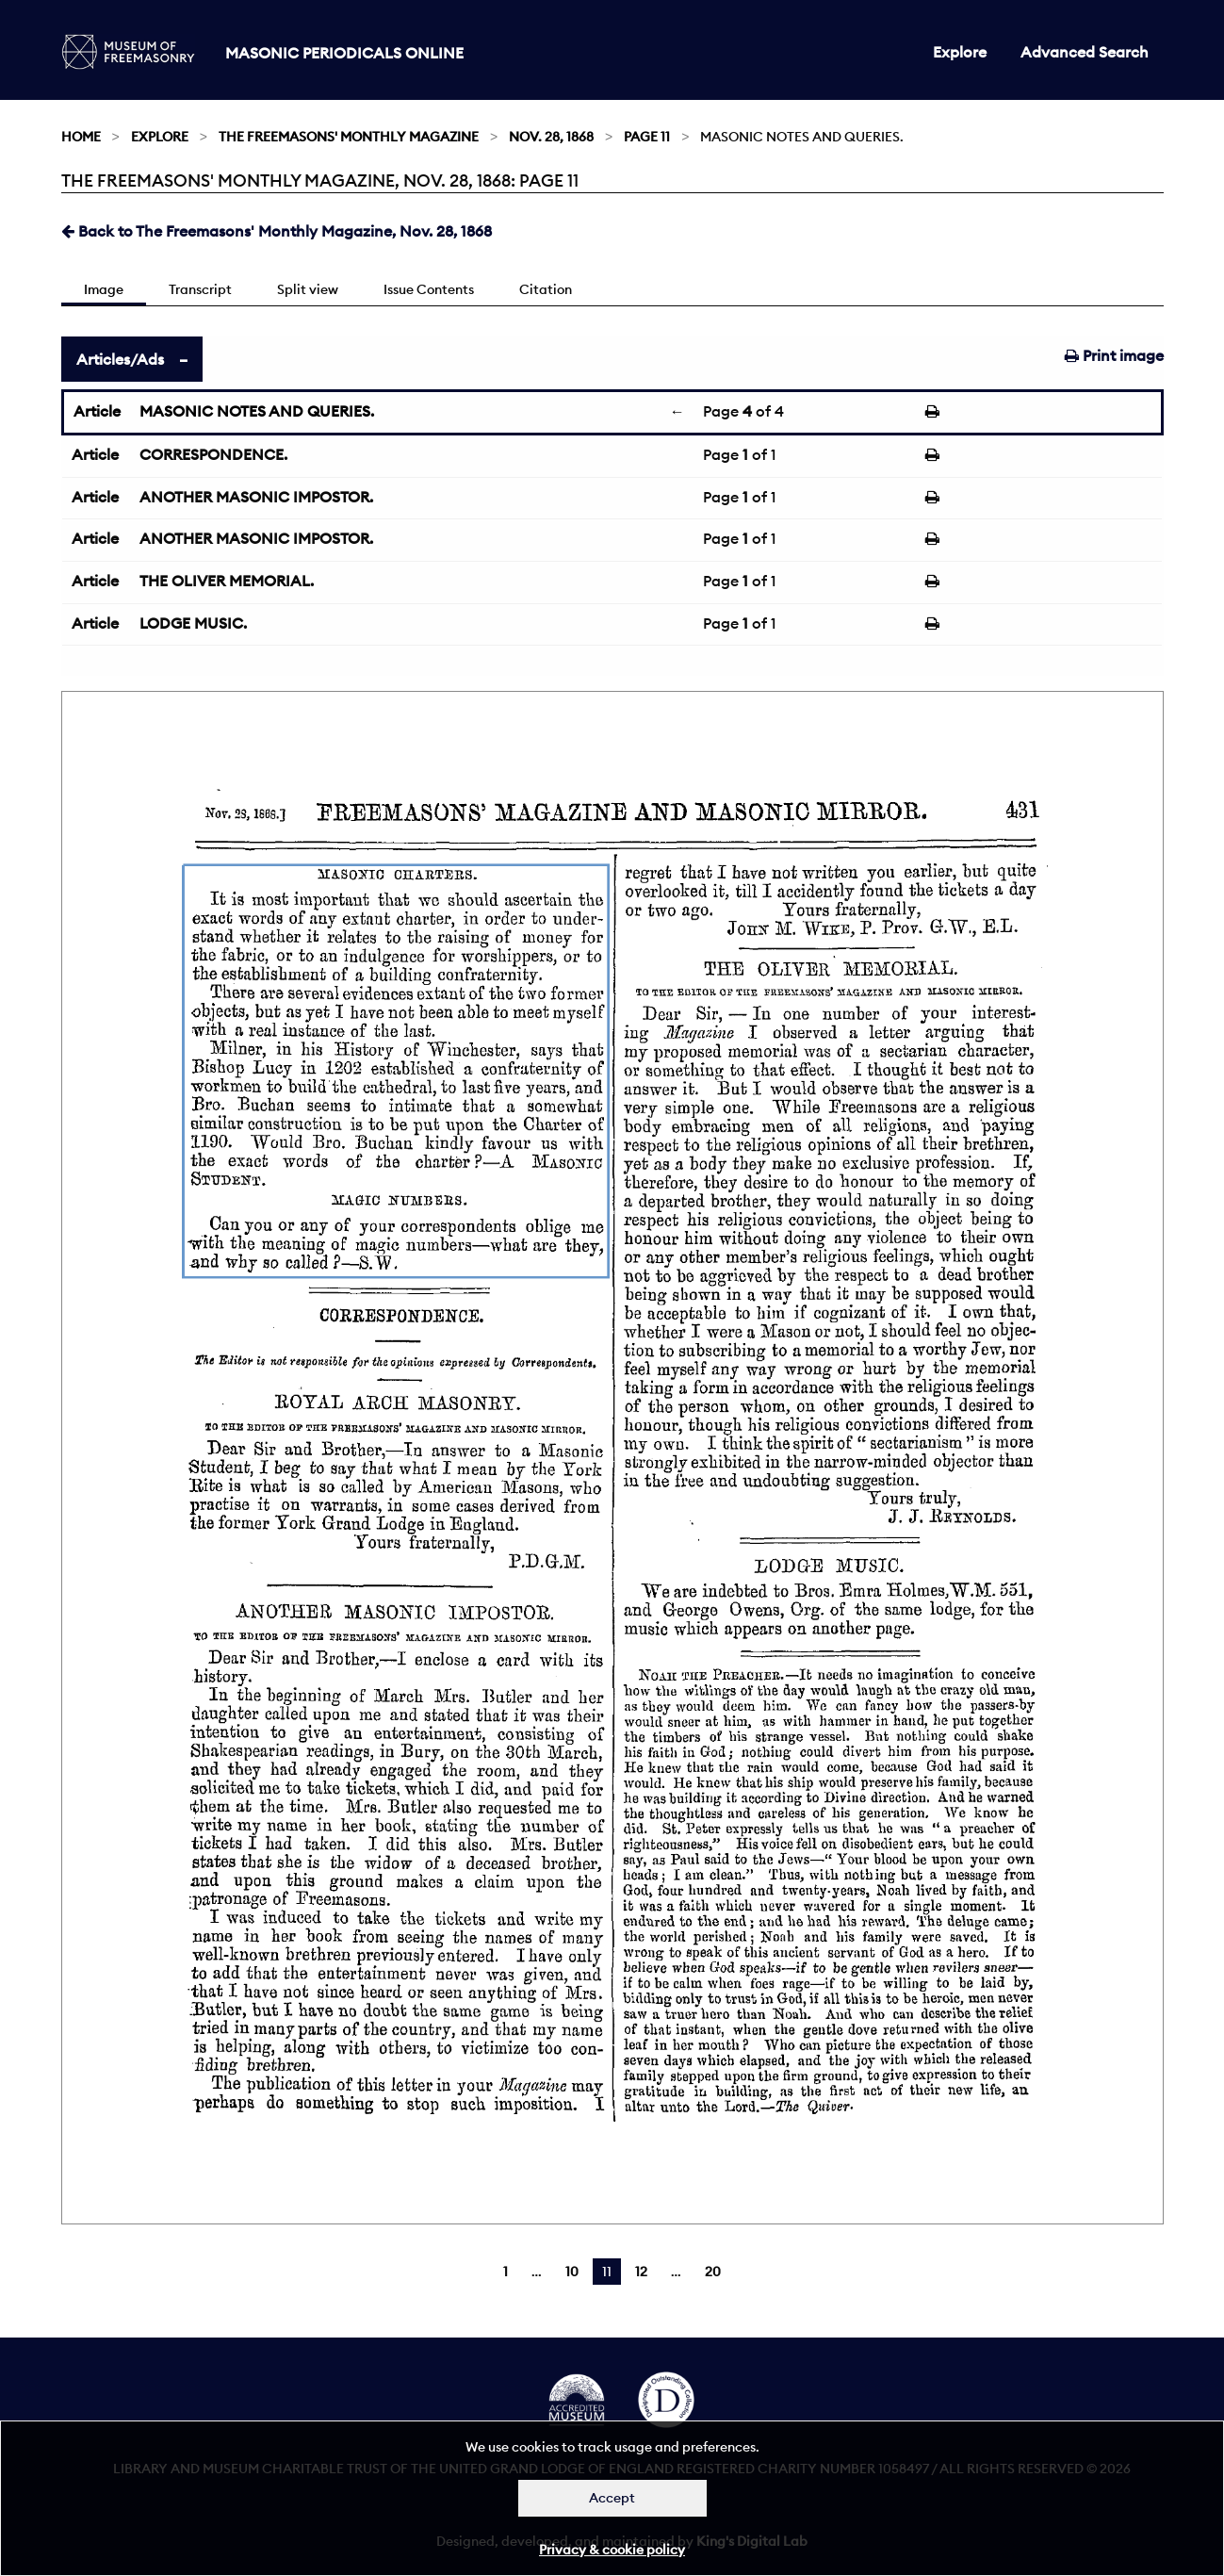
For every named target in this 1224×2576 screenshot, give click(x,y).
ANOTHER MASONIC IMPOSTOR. (256, 496)
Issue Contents (429, 289)
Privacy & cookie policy (612, 2549)
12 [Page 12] (641, 2271)
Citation (545, 289)
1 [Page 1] (505, 2271)
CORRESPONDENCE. (213, 454)
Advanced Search (1084, 51)
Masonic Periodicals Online (344, 52)
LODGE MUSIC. (193, 623)
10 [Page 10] (572, 2271)
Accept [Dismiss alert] (612, 2497)
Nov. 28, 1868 (551, 136)
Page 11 (647, 136)
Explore (960, 51)
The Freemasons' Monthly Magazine (349, 136)
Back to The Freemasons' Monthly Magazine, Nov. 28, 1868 (276, 231)
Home (81, 136)
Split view (307, 289)
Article (97, 411)
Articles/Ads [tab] (120, 359)
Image (103, 289)
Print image (1114, 355)
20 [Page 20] (713, 2271)
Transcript (200, 289)
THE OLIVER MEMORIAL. (226, 580)
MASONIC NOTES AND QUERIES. (256, 411)
